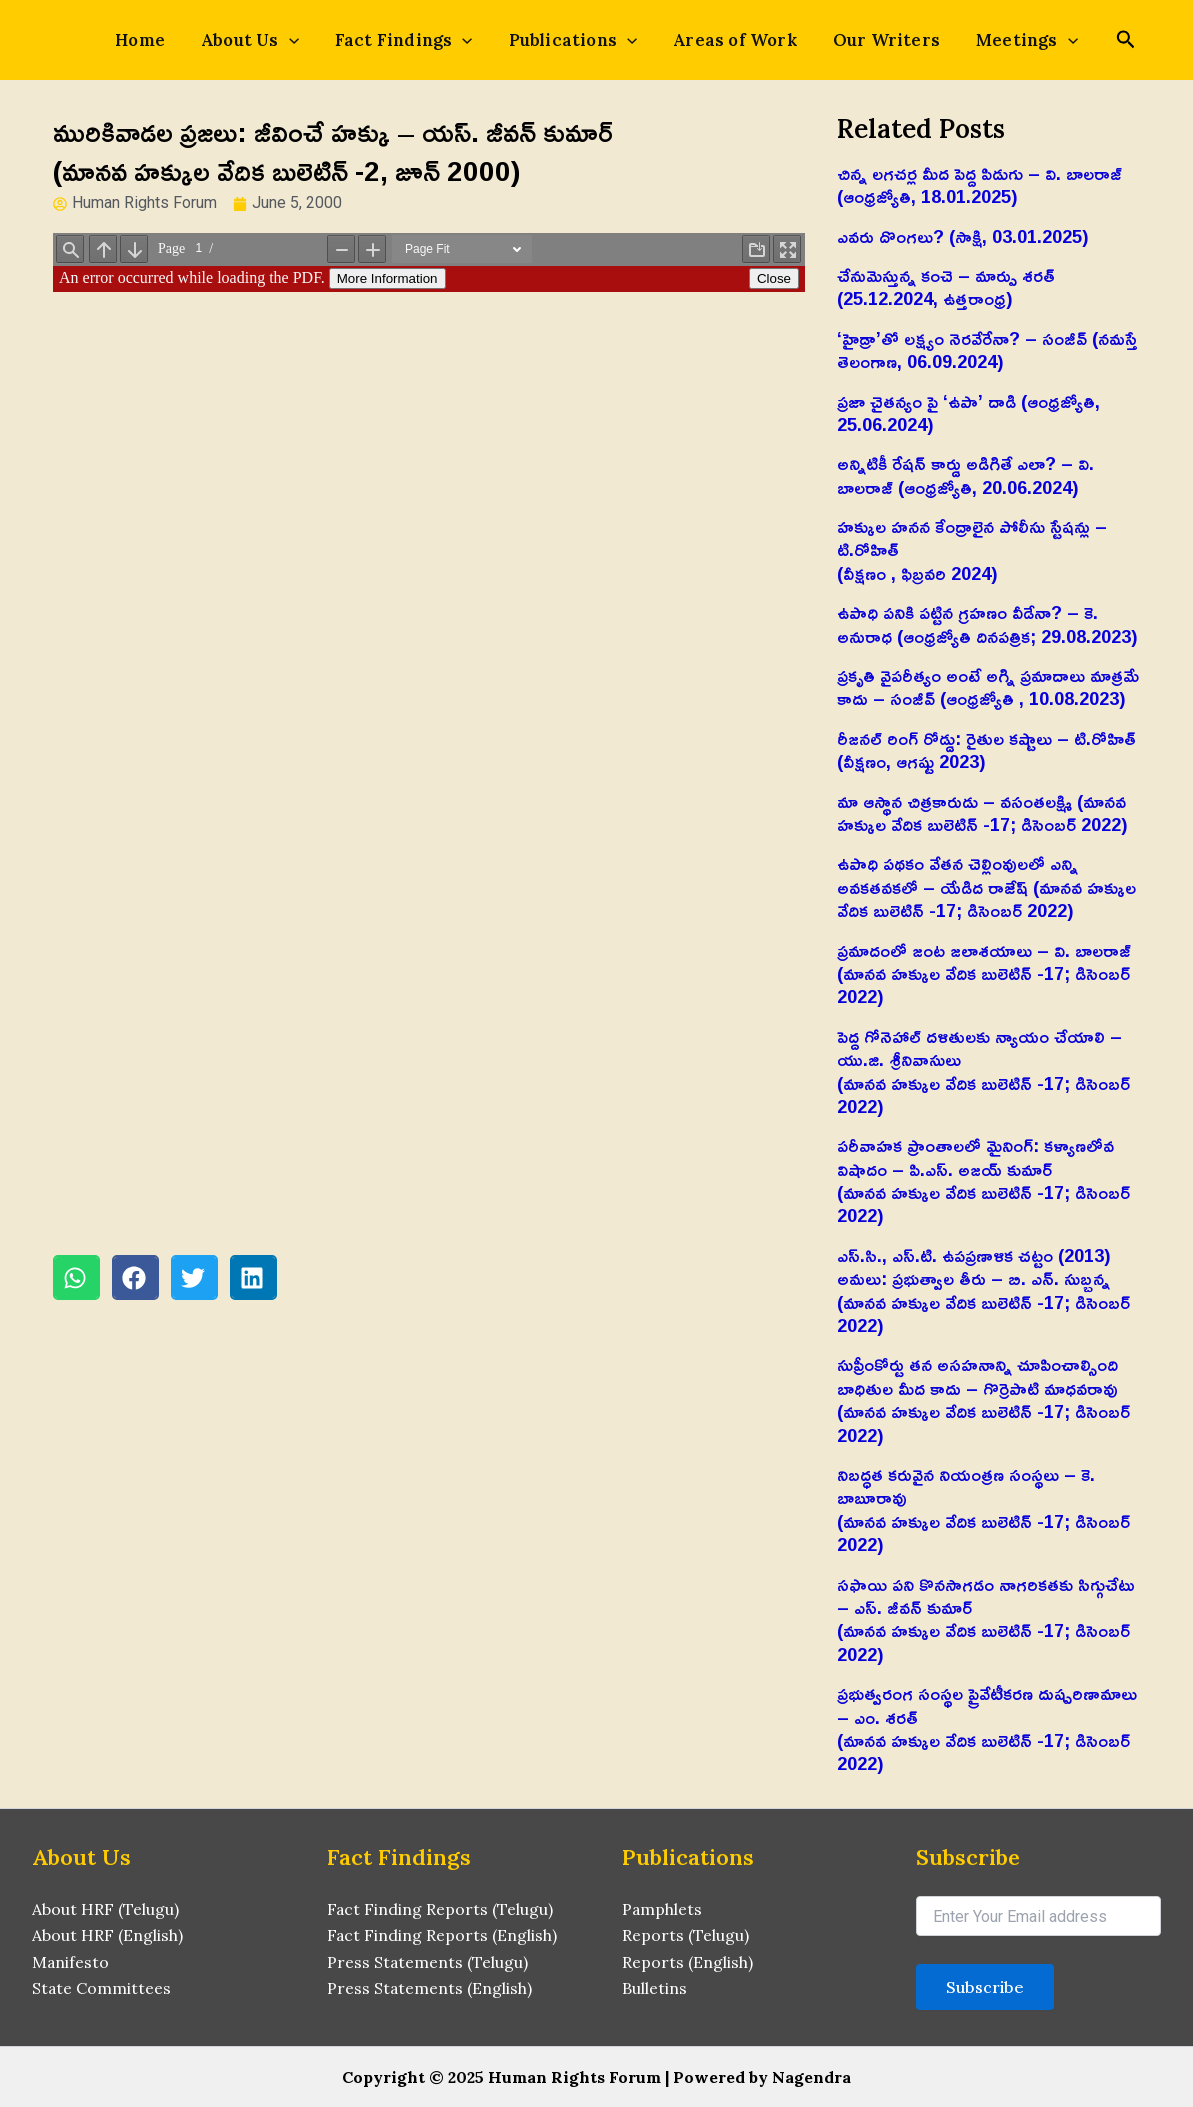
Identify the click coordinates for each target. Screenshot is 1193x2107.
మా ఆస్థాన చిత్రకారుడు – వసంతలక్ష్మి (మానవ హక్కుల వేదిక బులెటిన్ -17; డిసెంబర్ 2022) (982, 812)
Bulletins (654, 1988)
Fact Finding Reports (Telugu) (440, 1909)
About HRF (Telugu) (105, 1909)
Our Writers (870, 40)
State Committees (102, 1988)
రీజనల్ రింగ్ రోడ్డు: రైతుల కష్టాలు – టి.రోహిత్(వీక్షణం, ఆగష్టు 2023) (986, 749)
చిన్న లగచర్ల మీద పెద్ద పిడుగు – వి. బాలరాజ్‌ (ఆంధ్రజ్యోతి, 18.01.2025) (979, 184)
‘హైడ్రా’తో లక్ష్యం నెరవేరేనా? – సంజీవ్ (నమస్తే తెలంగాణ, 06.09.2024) (987, 349)
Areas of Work (727, 40)
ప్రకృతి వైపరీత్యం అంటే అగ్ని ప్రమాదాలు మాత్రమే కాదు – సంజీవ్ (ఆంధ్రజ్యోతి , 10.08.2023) (988, 686)
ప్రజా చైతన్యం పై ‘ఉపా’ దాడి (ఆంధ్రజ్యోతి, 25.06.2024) (968, 412)
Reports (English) (687, 1962)
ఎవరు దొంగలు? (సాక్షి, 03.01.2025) (963, 236)
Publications (573, 40)
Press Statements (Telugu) (428, 1962)
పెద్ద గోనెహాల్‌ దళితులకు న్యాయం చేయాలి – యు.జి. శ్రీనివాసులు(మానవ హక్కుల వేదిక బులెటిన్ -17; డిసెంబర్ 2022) (983, 1071)
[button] (76, 1277)
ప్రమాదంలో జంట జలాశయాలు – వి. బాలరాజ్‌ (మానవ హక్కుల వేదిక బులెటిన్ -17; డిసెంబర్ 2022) (984, 973)
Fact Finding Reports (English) (442, 1935)
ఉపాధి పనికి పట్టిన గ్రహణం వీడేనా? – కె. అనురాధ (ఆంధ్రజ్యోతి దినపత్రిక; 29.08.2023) (987, 623)
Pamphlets (662, 1909)
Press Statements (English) (430, 1988)
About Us (266, 40)
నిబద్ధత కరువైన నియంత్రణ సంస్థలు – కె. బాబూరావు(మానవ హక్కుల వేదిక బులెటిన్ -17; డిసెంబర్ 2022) (983, 1509)
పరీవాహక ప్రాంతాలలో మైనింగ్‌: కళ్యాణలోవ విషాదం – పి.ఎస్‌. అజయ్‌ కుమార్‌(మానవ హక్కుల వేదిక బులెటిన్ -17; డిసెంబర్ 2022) (983, 1180)
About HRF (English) (107, 1935)
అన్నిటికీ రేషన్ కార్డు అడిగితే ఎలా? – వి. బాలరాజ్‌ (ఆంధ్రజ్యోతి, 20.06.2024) (965, 474)
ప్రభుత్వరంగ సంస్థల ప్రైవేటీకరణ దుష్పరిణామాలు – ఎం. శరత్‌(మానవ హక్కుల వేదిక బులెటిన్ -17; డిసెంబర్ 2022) (987, 1728)
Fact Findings (412, 40)
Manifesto (71, 1962)
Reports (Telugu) (685, 1935)
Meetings (1003, 40)
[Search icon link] (1098, 41)
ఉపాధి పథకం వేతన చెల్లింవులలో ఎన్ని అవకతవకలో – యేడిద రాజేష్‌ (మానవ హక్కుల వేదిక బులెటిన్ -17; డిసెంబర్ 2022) (986, 886)
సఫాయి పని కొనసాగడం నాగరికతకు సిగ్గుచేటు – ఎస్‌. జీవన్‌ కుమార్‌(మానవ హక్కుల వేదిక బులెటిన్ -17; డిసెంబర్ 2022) (986, 1619)
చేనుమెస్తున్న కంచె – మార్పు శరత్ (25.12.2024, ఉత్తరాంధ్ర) (946, 286)
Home (164, 40)
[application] (305, 40)
